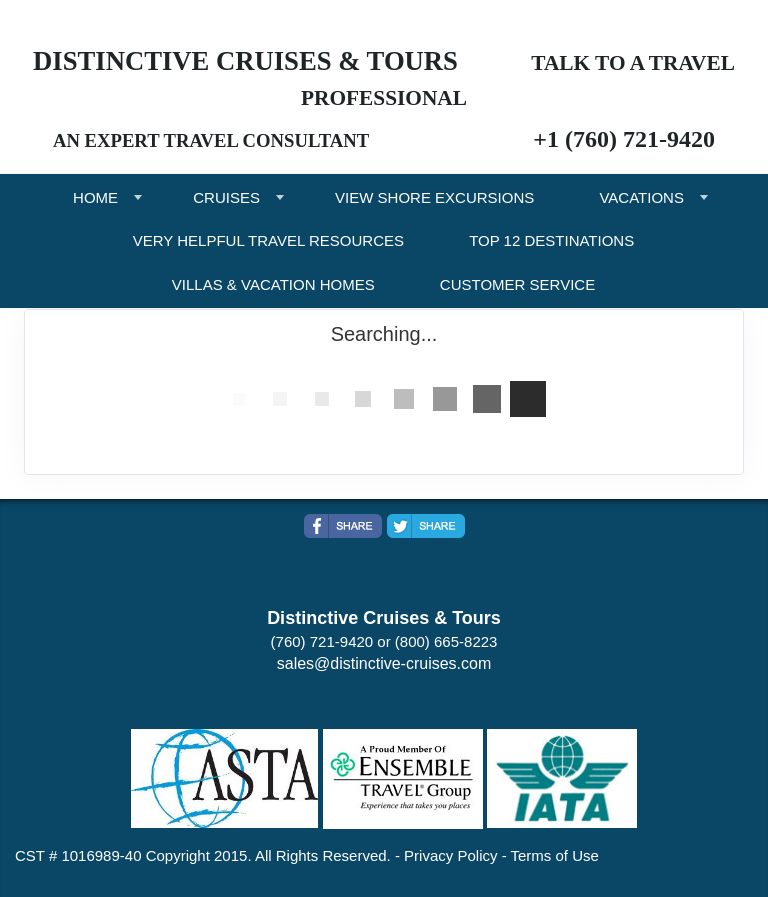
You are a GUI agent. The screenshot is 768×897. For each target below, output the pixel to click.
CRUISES (226, 197)
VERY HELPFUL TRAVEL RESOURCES (268, 240)
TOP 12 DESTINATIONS (551, 240)
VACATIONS (641, 197)
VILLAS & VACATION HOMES (273, 284)
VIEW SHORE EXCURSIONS (434, 197)
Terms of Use (555, 855)
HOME (95, 197)
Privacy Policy (450, 855)
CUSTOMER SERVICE (517, 284)
